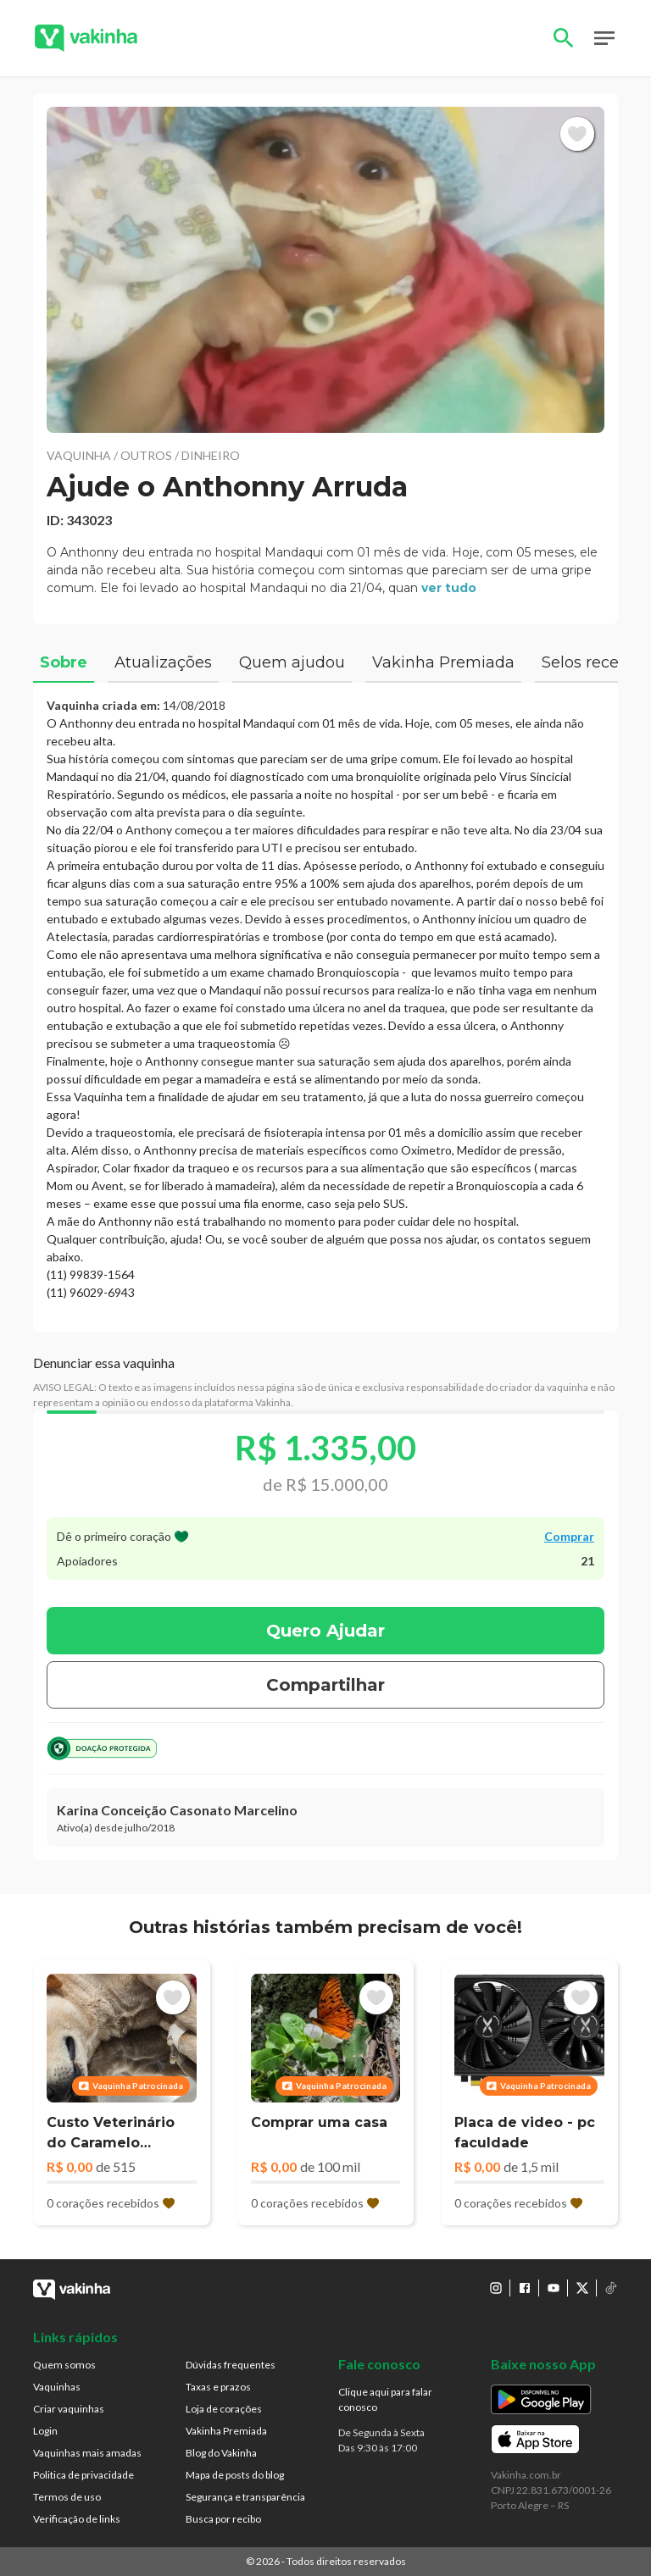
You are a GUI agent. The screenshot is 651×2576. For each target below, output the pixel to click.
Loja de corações (224, 2408)
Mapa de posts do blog (235, 2474)
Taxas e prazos (218, 2386)
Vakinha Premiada (226, 2430)
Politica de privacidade (83, 2474)
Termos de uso (67, 2496)
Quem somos (64, 2364)
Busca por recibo (223, 2518)
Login (45, 2430)
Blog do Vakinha (221, 2452)
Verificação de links (76, 2518)
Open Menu (604, 38)
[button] (325, 270)
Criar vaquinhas (68, 2408)
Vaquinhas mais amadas (87, 2452)
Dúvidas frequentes (230, 2364)
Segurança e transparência (245, 2496)
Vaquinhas (57, 2386)
